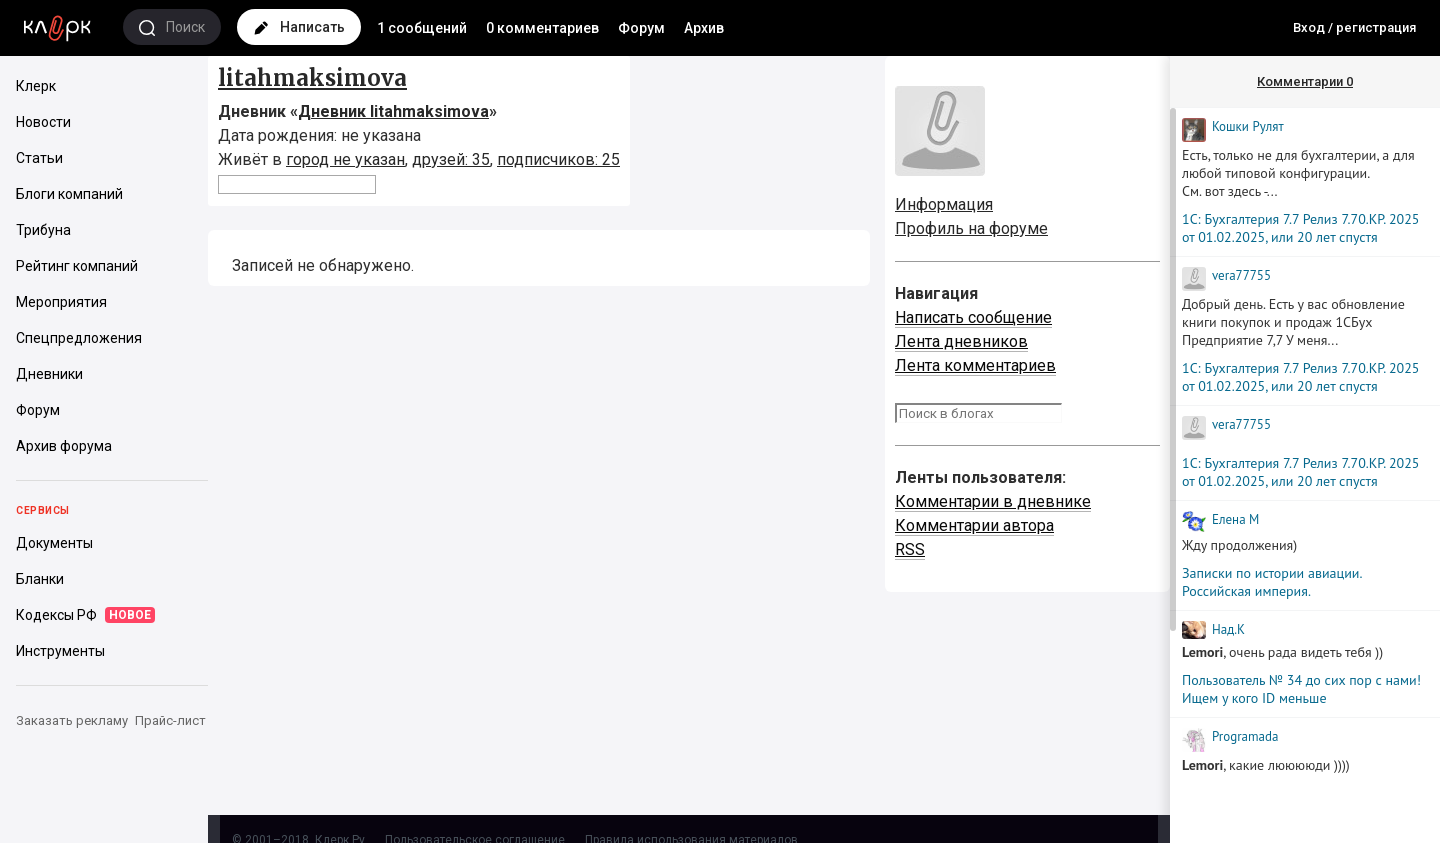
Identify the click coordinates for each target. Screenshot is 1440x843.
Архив (704, 28)
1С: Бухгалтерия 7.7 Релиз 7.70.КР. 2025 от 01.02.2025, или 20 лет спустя (1300, 228)
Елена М (1235, 519)
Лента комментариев (975, 365)
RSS (910, 549)
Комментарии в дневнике (993, 501)
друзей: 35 (451, 159)
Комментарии (1305, 81)
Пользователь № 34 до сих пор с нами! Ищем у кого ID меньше (1301, 689)
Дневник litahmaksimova (393, 111)
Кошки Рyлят (1248, 126)
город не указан (345, 159)
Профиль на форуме (971, 228)
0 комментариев (542, 28)
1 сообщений (422, 28)
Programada (1245, 736)
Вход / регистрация (1354, 27)
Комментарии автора (974, 525)
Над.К (1228, 629)
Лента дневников (961, 341)
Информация (944, 204)
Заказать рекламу (72, 720)
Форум (641, 28)
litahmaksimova (312, 78)
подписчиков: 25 (558, 159)
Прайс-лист (170, 720)
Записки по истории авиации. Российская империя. (1271, 582)
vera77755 (1241, 275)
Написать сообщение (973, 317)
